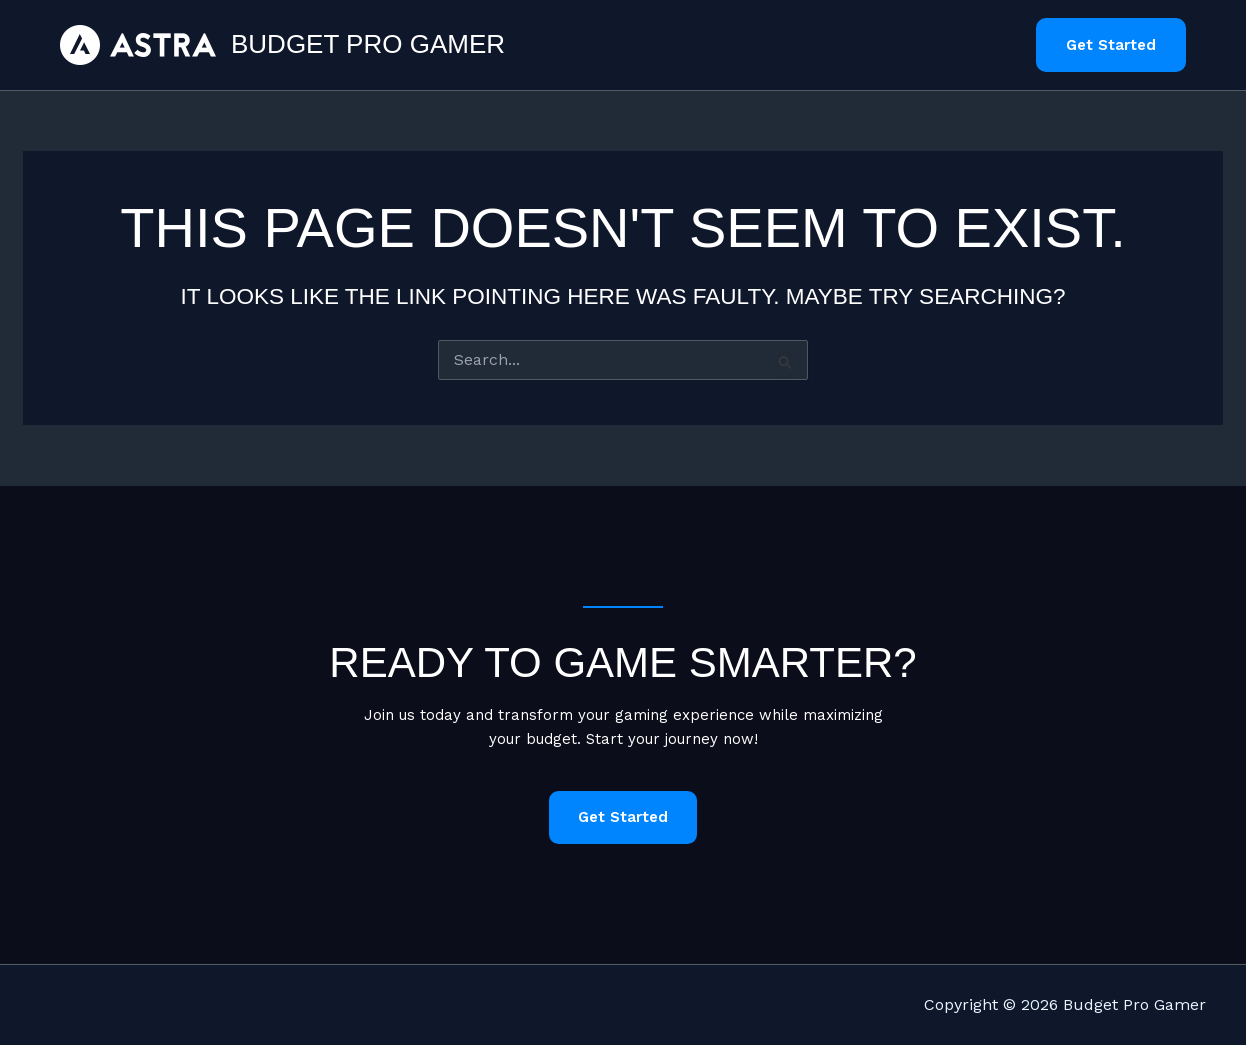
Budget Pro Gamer (368, 44)
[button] (1111, 45)
